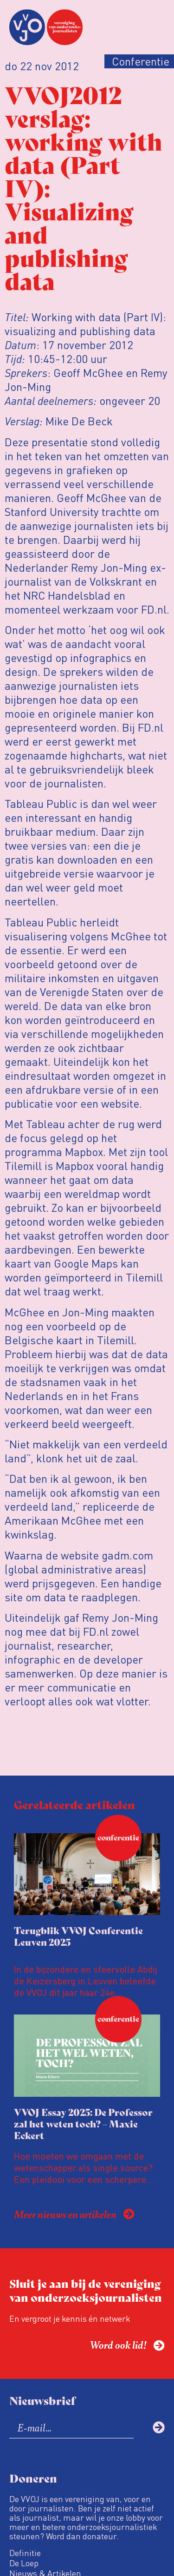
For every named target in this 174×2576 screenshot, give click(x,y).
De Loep (24, 2563)
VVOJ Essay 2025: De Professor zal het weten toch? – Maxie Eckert (83, 2123)
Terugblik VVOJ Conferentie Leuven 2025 (78, 1936)
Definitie (25, 2553)
